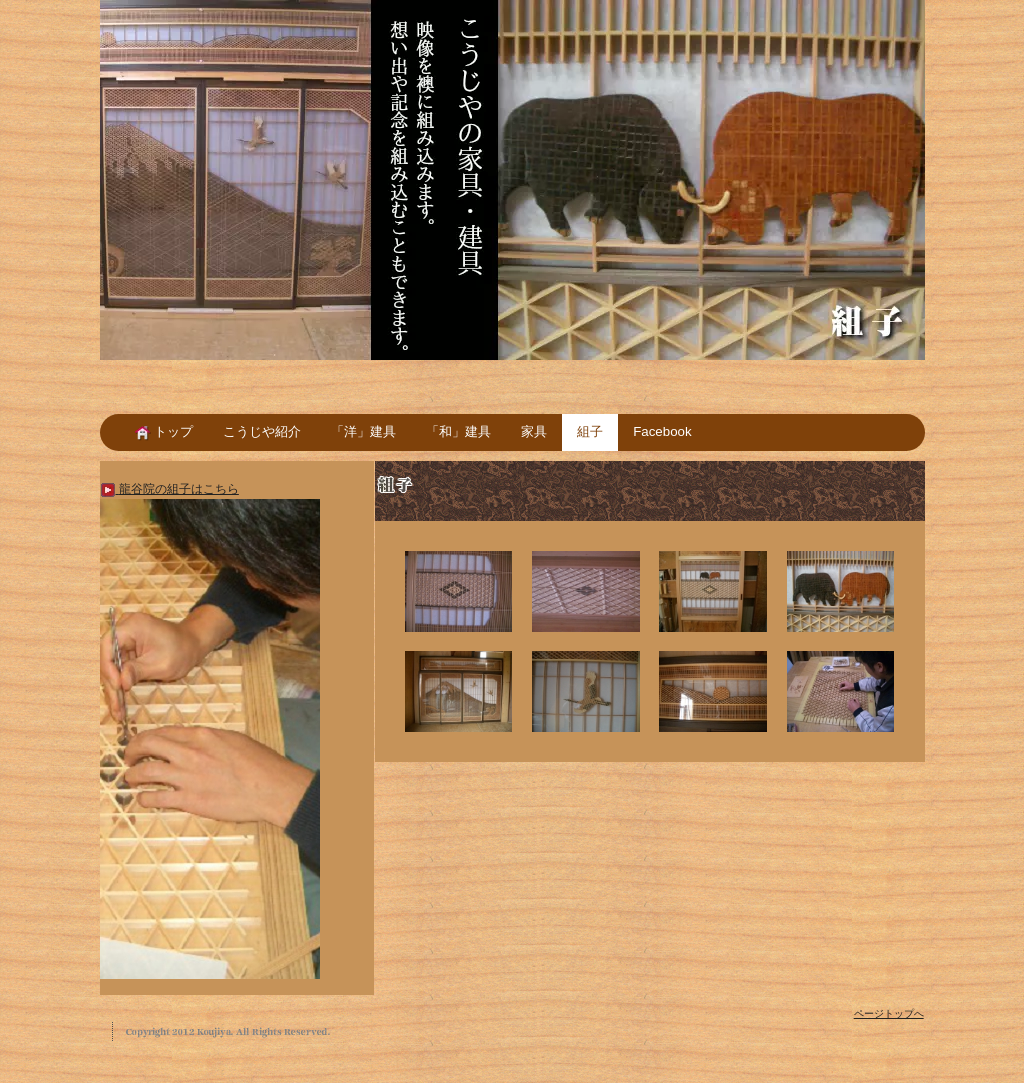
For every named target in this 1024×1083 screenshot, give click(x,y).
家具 (534, 431)
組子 (590, 431)
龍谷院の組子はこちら (169, 489)
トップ (164, 431)
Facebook (662, 431)
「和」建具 (458, 431)
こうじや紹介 (262, 431)
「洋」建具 (363, 431)
